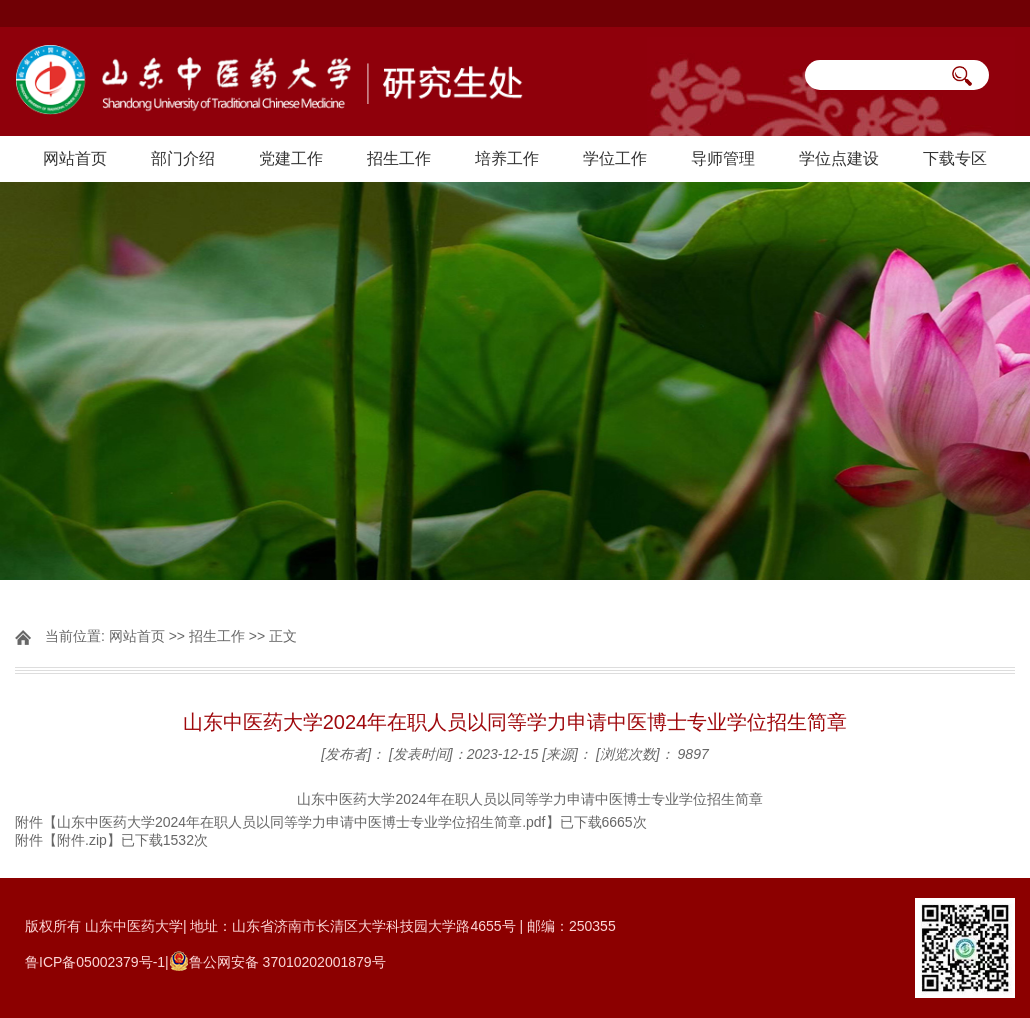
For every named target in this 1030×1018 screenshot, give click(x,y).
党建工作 (291, 158)
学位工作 (615, 158)
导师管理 (723, 158)
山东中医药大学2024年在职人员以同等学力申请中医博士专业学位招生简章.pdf (301, 822)
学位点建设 (839, 158)
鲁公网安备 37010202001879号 (287, 962)
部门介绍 (183, 158)
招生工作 (399, 158)
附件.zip (82, 840)
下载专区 (955, 158)
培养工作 (507, 158)
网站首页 (75, 158)
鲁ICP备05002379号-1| (97, 962)
